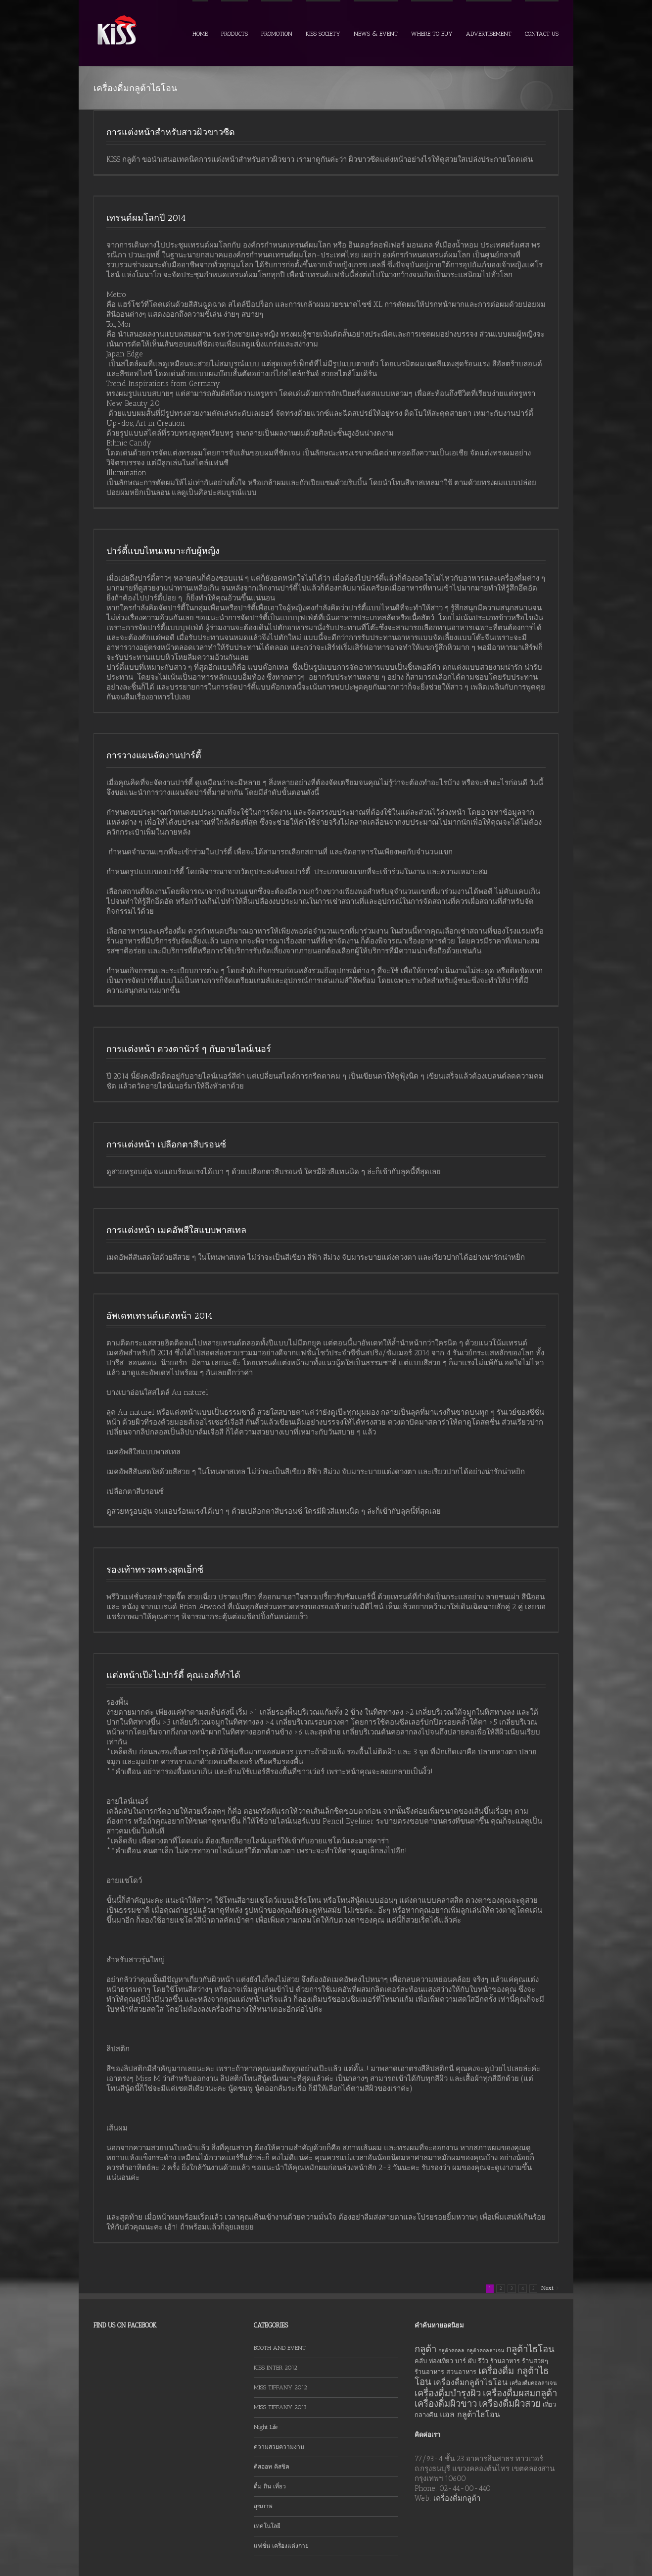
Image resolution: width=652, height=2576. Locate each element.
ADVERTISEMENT (489, 33)
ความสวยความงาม (279, 2446)
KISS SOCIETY (323, 33)
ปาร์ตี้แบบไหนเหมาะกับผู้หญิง (163, 550)
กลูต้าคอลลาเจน (485, 2350)
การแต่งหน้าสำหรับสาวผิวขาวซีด (170, 132)
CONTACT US (542, 33)
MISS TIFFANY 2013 (280, 2407)
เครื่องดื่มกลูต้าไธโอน (470, 2382)
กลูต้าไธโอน (530, 2349)
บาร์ (460, 2361)
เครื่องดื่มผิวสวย (510, 2403)
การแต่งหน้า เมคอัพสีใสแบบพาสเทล (176, 1230)
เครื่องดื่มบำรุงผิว (448, 2393)
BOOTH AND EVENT (280, 2347)
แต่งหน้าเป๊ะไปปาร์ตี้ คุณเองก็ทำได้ (173, 1675)
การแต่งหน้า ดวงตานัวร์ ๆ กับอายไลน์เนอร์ (188, 1048)
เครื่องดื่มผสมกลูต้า (520, 2393)
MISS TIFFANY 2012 (280, 2387)
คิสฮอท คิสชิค (271, 2466)
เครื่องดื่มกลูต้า (456, 2498)
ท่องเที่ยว (441, 2361)
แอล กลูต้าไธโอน (470, 2414)
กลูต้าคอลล (451, 2350)
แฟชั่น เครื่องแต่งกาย (281, 2545)
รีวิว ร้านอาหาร (499, 2361)
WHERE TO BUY (432, 33)
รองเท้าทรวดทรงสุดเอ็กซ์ (154, 1569)
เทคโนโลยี (267, 2526)
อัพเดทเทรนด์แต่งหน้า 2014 (159, 1315)
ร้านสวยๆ (535, 2361)
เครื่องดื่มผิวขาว (446, 2403)
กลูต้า (425, 2349)
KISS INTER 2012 (275, 2367)
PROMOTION (276, 33)
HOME (200, 33)
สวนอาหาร (461, 2372)
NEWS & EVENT (376, 33)
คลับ (421, 2361)
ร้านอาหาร (429, 2372)
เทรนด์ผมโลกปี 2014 (146, 217)
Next (547, 2287)
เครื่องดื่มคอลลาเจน (533, 2383)
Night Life (266, 2427)
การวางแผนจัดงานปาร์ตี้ (153, 755)
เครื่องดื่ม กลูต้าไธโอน (482, 2376)
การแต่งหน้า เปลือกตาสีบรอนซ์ (166, 1144)
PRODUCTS (234, 33)
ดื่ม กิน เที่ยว (270, 2486)
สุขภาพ (263, 2506)
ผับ (472, 2361)
